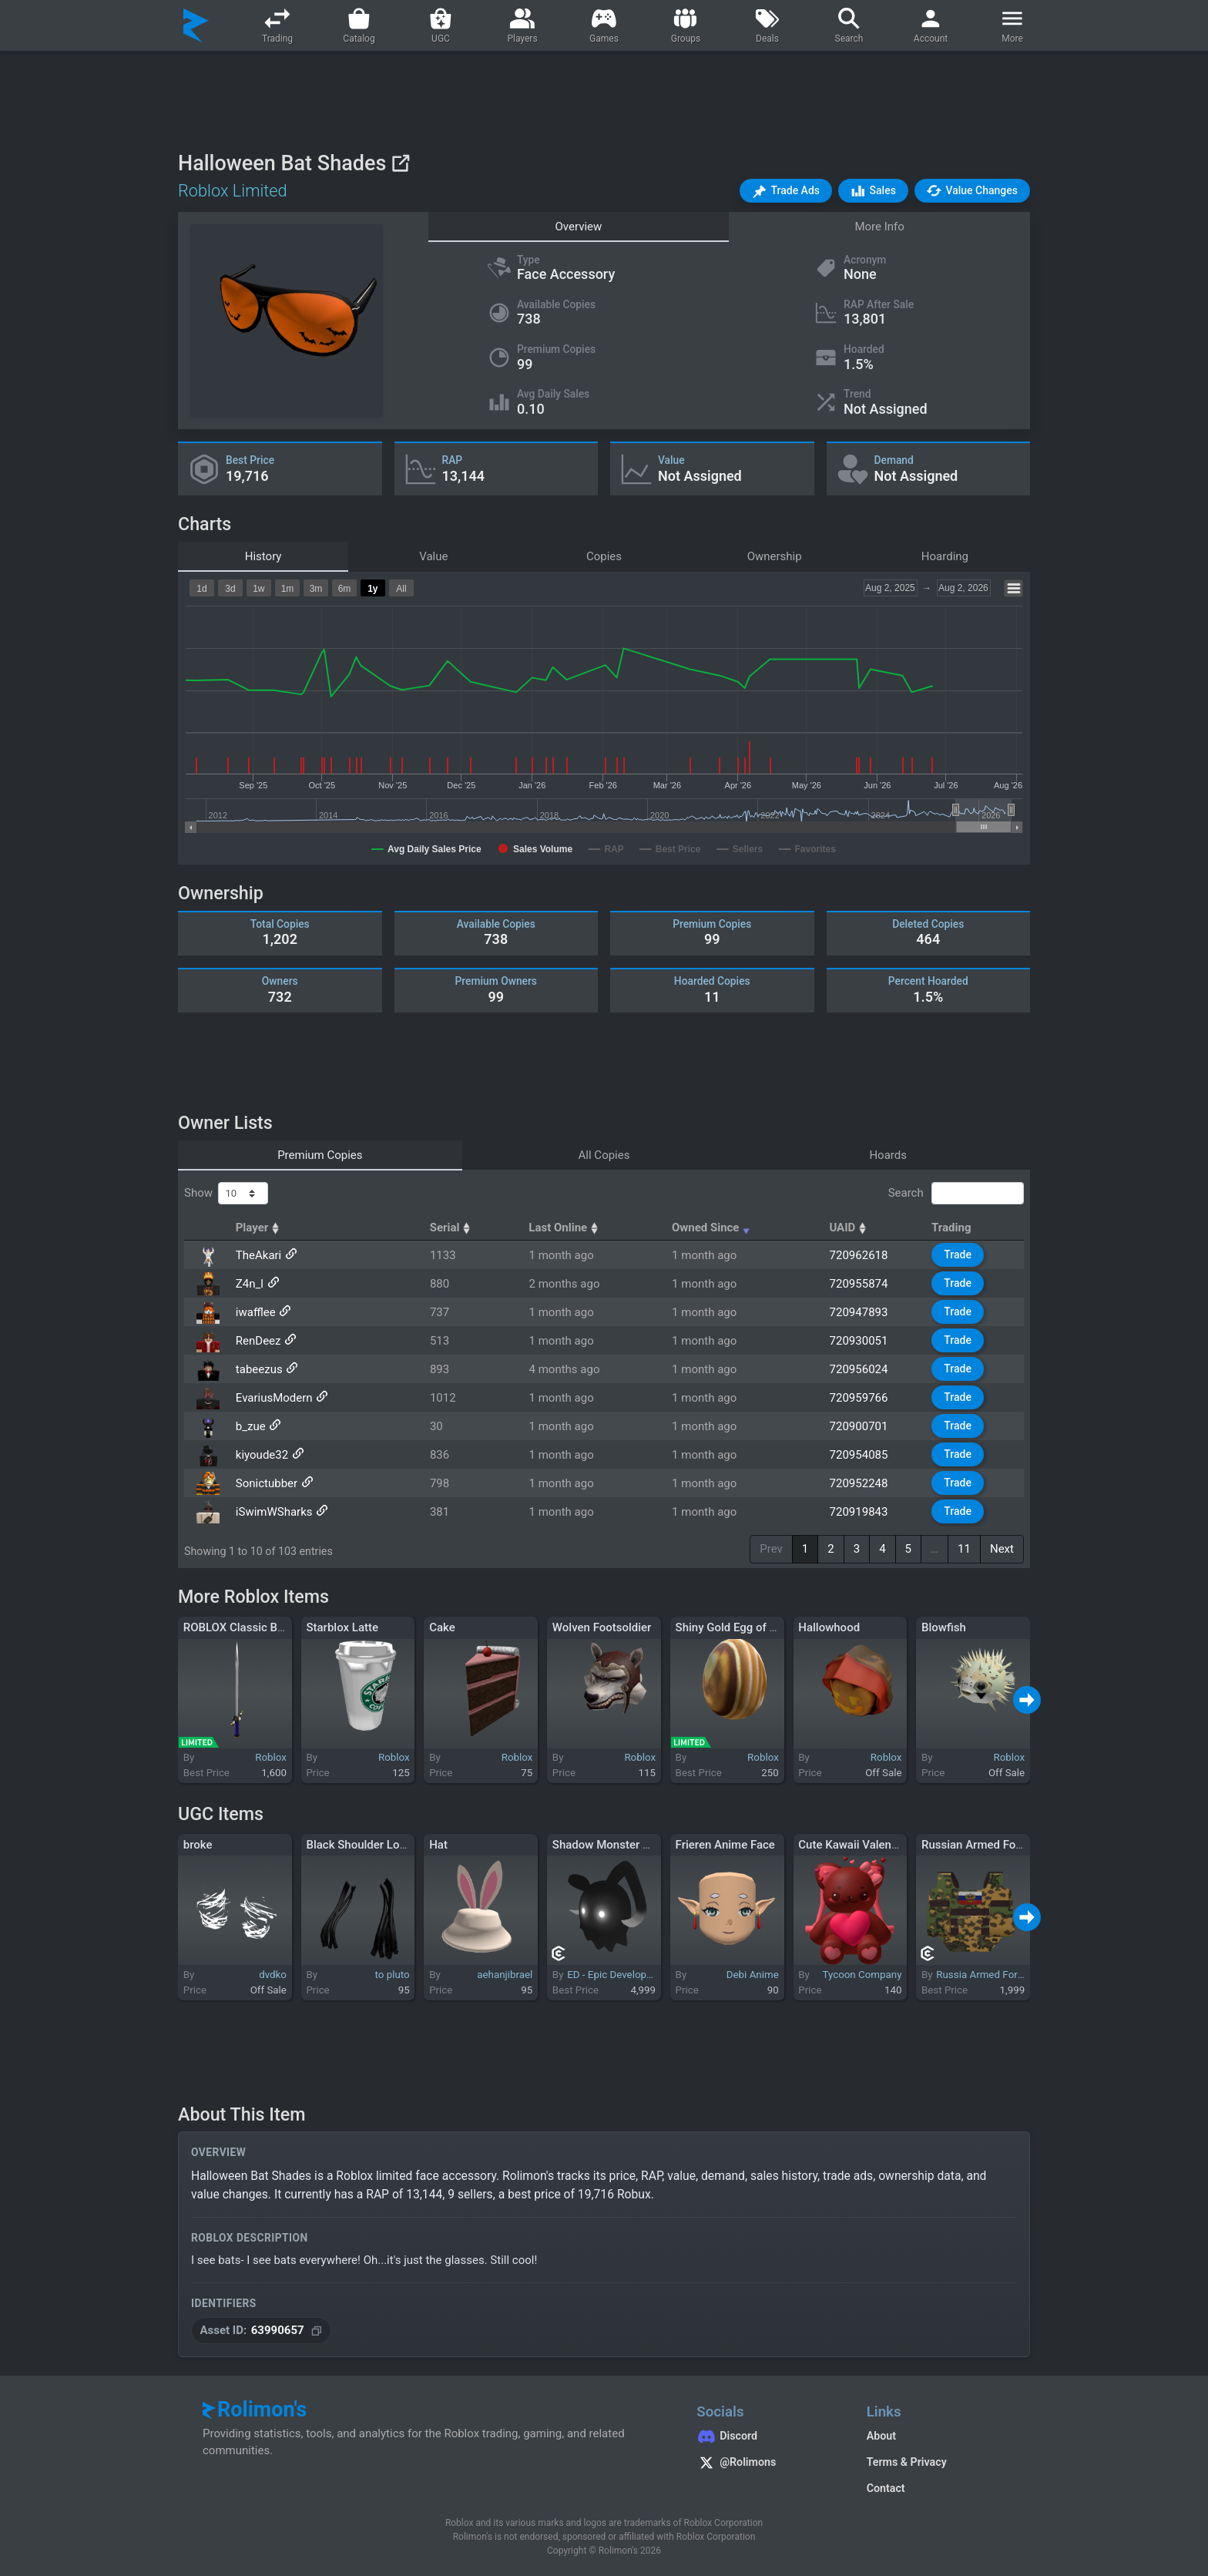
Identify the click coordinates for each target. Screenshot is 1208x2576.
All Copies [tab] (604, 1155)
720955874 (859, 1284)
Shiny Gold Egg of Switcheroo (751, 1627)
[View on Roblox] (400, 163)
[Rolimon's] (196, 25)
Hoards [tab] (888, 1155)
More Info (879, 226)
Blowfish (943, 1627)
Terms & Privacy (907, 2462)
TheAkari (258, 1255)
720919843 (859, 1512)
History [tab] (263, 556)
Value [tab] (433, 556)
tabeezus (259, 1369)
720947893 (859, 1312)
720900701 (859, 1426)
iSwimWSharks (274, 1512)
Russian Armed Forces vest (991, 1845)
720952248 (859, 1483)
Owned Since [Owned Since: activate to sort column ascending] (713, 1227)
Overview (578, 226)
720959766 (859, 1398)
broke (198, 1845)
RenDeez (258, 1341)
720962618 (859, 1255)
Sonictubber (266, 1483)
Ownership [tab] (774, 556)
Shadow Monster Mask (611, 1845)
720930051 (859, 1341)
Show (226, 1193)
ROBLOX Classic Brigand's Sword (268, 1627)
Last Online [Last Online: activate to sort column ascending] (565, 1227)
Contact (886, 2488)
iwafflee (256, 1312)
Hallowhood (829, 1627)
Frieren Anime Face (725, 1845)
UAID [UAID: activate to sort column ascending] (849, 1227)
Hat (438, 1845)
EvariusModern (274, 1398)
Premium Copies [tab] (319, 1155)
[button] (786, 191)
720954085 (859, 1455)
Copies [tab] (604, 556)
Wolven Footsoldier (602, 1627)
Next (1002, 1549)
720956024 (859, 1369)
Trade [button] (957, 1254)
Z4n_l (249, 1284)
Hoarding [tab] (944, 556)
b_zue (251, 1426)
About (881, 2436)
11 (964, 1549)
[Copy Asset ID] (261, 2330)
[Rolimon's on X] (765, 2464)
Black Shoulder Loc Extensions (385, 1845)
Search (956, 1193)
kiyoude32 (262, 1455)
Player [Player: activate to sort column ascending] (260, 1227)
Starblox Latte (342, 1627)
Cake (442, 1627)
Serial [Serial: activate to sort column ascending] (452, 1227)
